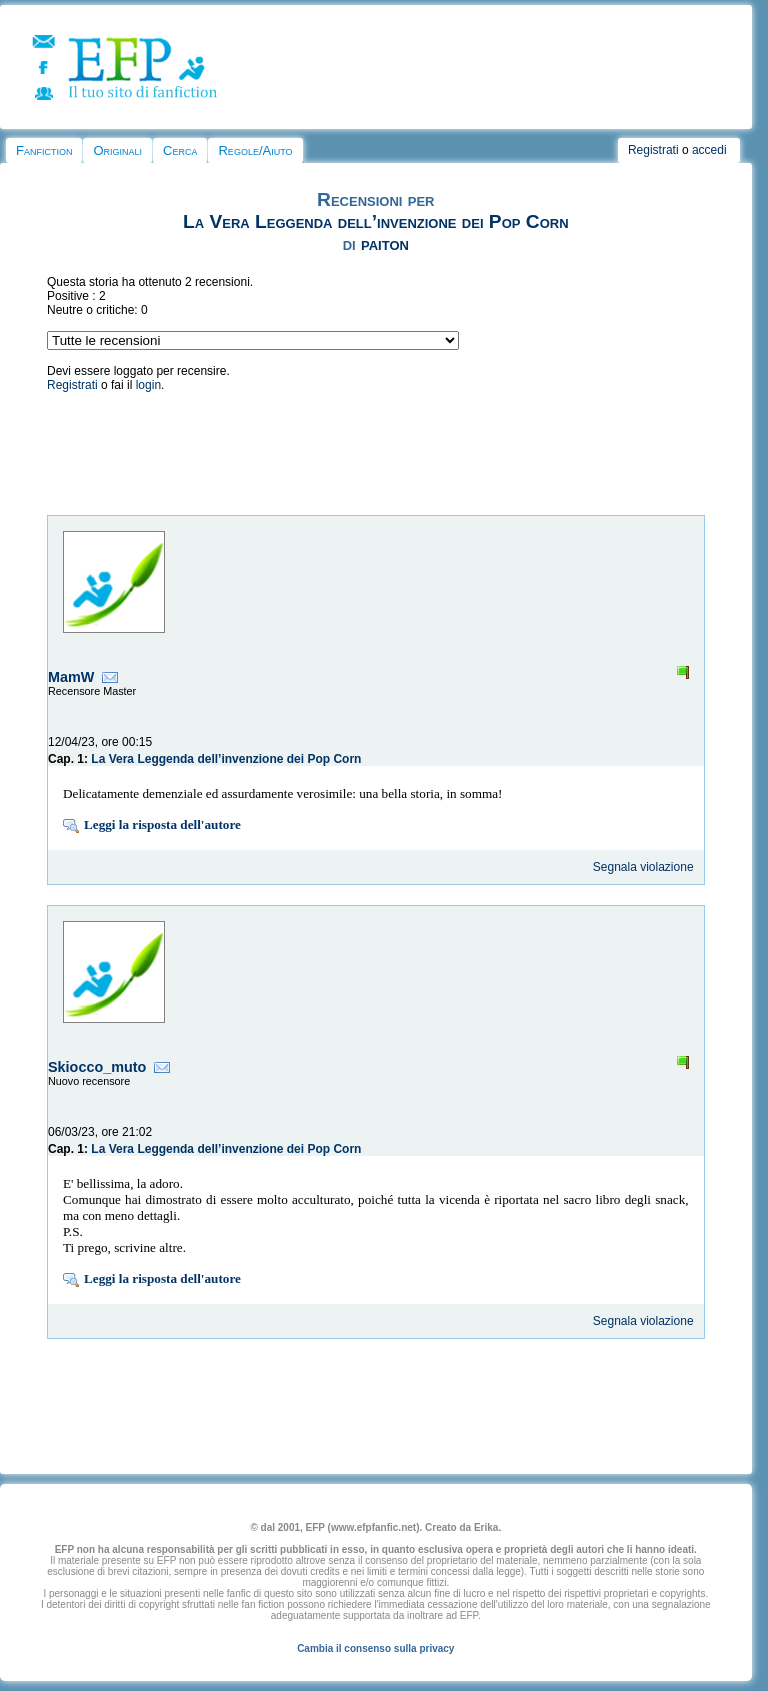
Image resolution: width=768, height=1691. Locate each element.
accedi (709, 150)
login (148, 385)
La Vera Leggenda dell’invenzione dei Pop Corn (376, 221)
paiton (385, 243)
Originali (117, 150)
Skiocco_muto (97, 1067)
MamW (71, 677)
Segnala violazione (643, 867)
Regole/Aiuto (255, 150)
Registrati (653, 150)
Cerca (180, 150)
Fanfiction (44, 150)
